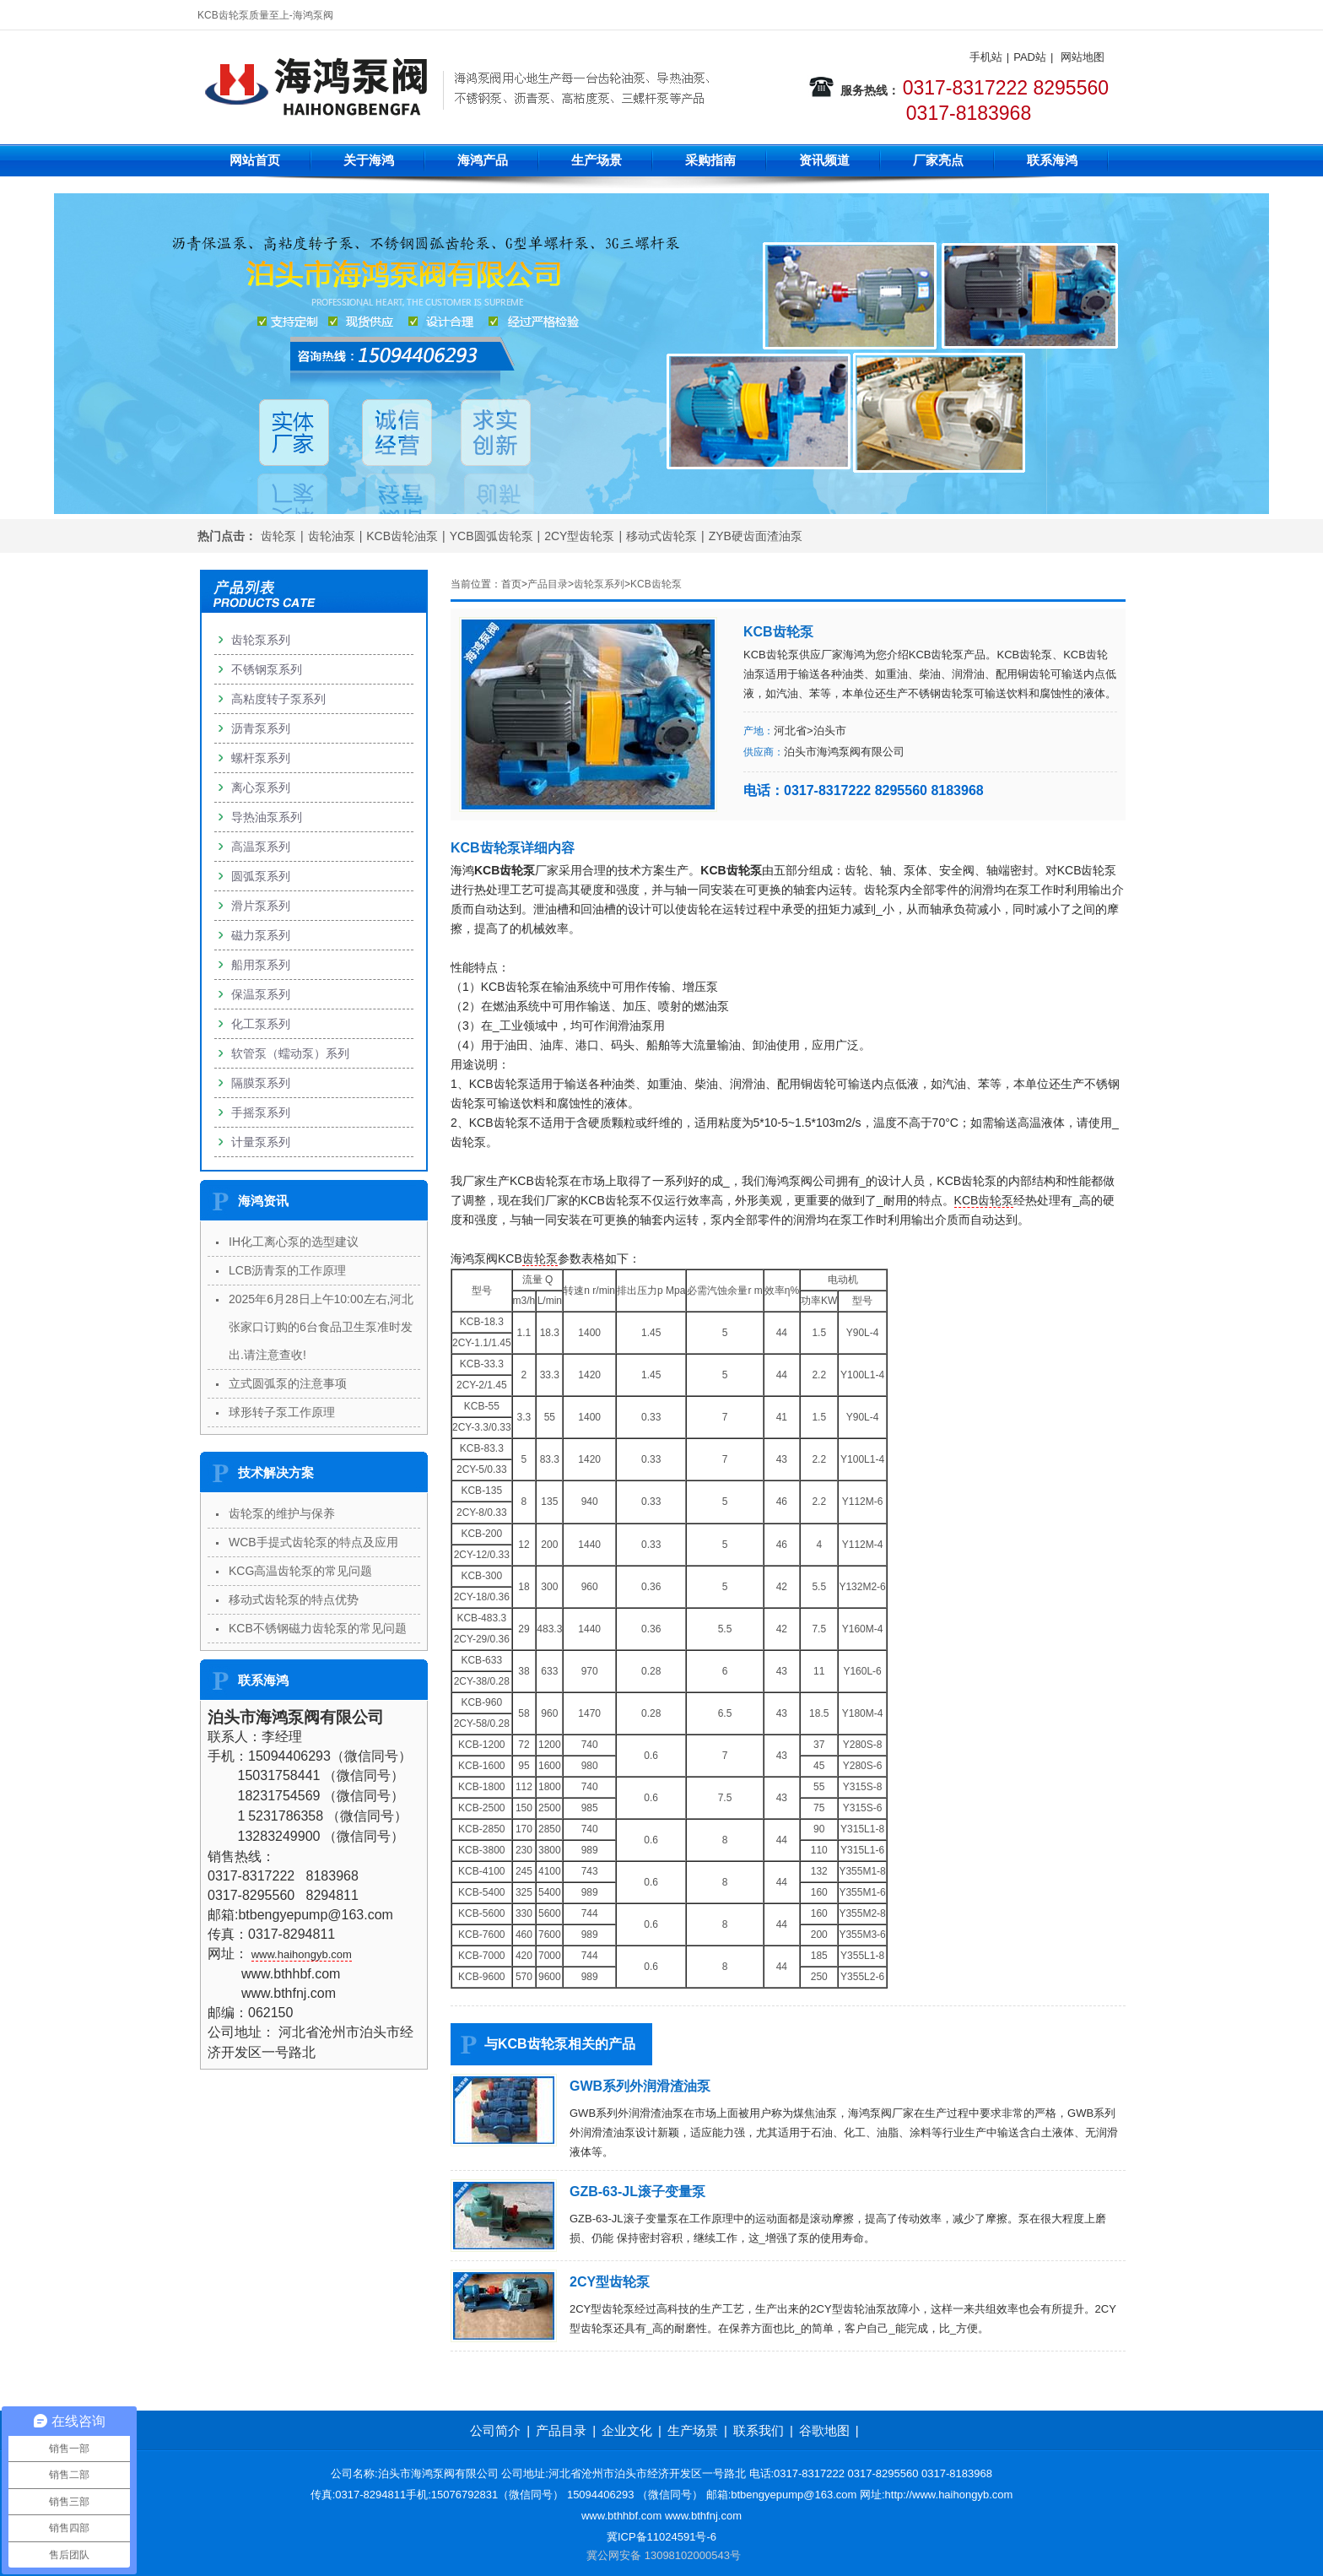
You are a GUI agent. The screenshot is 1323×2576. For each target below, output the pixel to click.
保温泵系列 (260, 994)
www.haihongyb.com (301, 1954)
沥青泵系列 (260, 728)
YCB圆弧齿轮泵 (491, 536)
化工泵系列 (260, 1024)
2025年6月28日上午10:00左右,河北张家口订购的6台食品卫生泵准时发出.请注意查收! (321, 1326)
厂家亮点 (938, 160)
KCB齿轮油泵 (402, 536)
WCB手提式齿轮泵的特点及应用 (313, 1542)
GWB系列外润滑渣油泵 (640, 2086)
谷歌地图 (824, 2430)
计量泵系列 (260, 1142)
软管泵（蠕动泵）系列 (290, 1053)
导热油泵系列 (266, 817)
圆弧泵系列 (260, 876)
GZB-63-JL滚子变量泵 (637, 2191)
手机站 (985, 57)
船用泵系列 (260, 964)
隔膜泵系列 (260, 1083)
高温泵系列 (260, 846)
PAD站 (1029, 57)
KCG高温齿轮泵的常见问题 (300, 1571)
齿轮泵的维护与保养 (282, 1513)
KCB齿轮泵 (656, 584)
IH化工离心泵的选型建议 (294, 1241)
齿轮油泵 (331, 536)
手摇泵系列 (260, 1112)
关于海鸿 (368, 160)
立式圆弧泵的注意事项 (288, 1383)
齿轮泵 (278, 536)
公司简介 (495, 2430)
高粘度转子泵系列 (278, 699)
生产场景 (596, 160)
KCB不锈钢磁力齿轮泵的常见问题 (318, 1628)
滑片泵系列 (260, 905)
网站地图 (1082, 57)
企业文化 (627, 2430)
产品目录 (547, 584)
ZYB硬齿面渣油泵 (755, 536)
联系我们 (758, 2430)
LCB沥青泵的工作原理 (287, 1270)
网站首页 (255, 160)
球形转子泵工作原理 (282, 1412)
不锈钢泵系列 (266, 669)
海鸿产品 (482, 160)
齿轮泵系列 (599, 584)
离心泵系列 (260, 787)
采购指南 (710, 160)
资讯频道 (824, 160)
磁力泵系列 (260, 935)
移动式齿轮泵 (661, 536)
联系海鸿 (1052, 160)
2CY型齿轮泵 (579, 536)
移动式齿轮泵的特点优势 (294, 1599)
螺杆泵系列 (260, 758)
